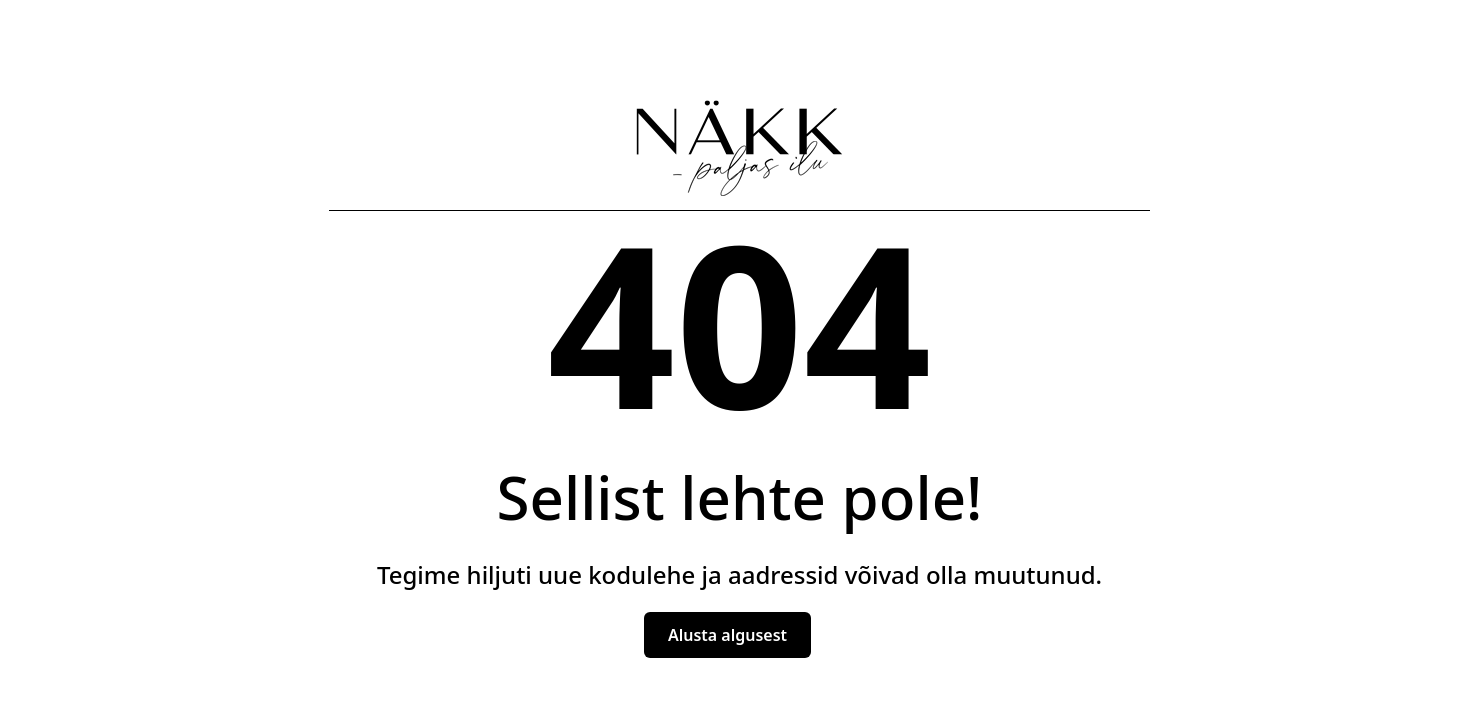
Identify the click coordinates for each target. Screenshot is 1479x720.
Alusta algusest (727, 635)
